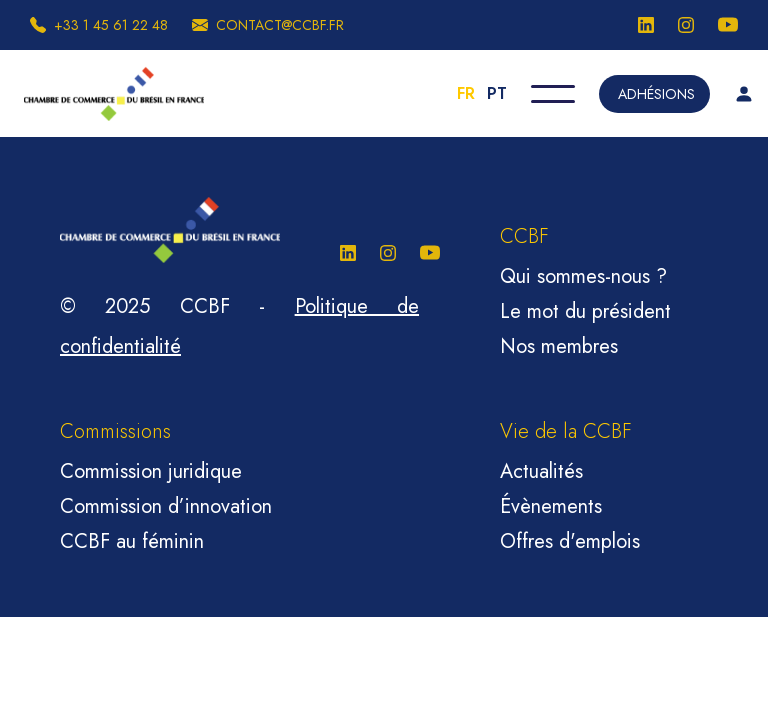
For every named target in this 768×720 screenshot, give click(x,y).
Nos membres (559, 346)
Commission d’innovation (166, 506)
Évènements (551, 506)
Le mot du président (585, 311)
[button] (553, 94)
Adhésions (656, 94)
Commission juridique (151, 471)
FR (466, 93)
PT (497, 93)
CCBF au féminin (132, 541)
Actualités (541, 471)
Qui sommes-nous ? (583, 276)
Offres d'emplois (570, 541)
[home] (114, 94)
